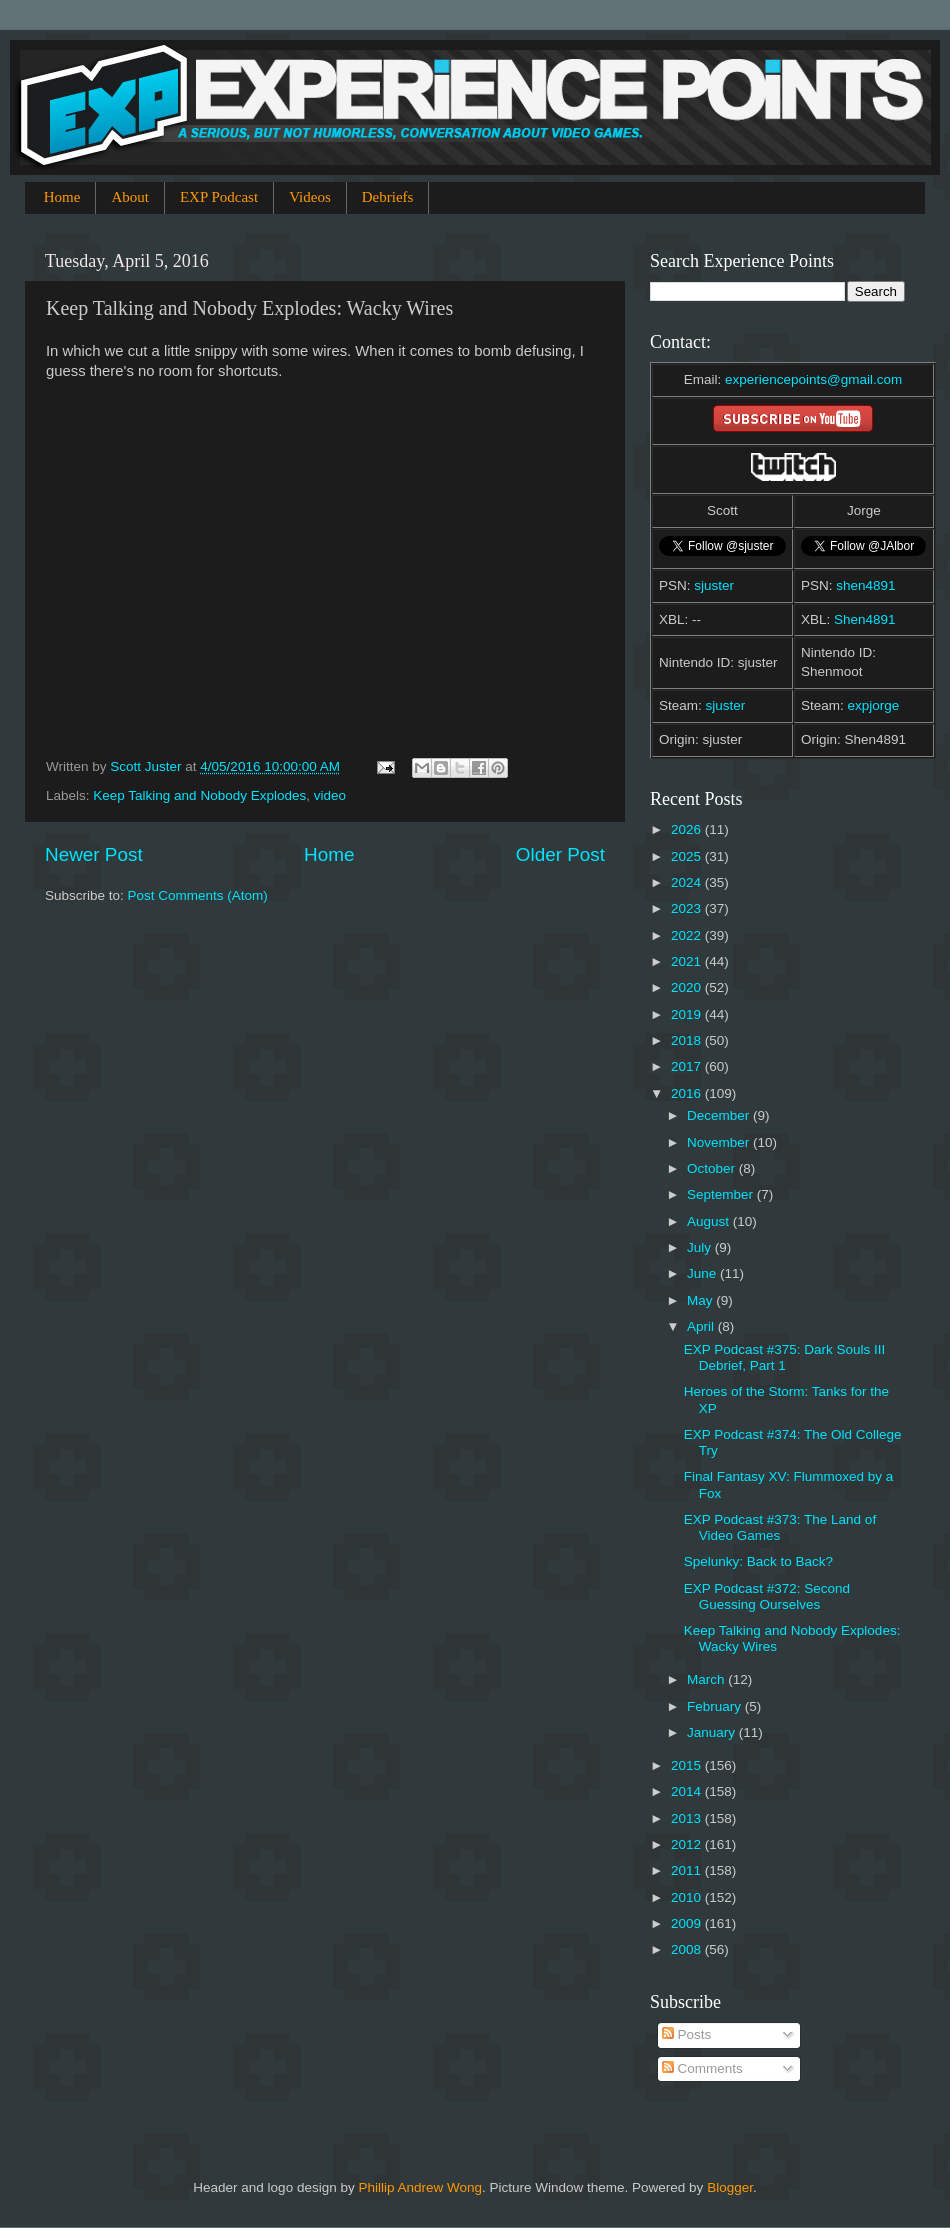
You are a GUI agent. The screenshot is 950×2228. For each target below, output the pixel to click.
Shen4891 (865, 619)
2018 (688, 1040)
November (720, 1142)
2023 (688, 908)
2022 (688, 935)
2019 (688, 1014)
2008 (688, 1949)
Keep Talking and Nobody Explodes (199, 795)
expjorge (874, 705)
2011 (688, 1870)
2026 (688, 829)
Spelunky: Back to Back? (758, 1561)
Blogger (730, 2187)
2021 (688, 961)
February (716, 1706)
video (330, 795)
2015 (688, 1765)
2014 (688, 1791)
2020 (688, 987)
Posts (687, 2034)
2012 (688, 1844)
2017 (688, 1066)
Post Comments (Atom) (198, 895)
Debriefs (388, 197)
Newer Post (94, 854)
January (713, 1732)
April (702, 1326)
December (720, 1115)
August (710, 1221)
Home (62, 197)
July (701, 1247)
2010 (688, 1897)
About (130, 197)
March (707, 1679)
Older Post (560, 854)
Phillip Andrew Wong (420, 2187)
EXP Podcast (219, 197)
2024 (688, 882)
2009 (688, 1923)
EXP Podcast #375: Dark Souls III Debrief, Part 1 (785, 1357)
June (703, 1273)
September (722, 1194)
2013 (688, 1818)
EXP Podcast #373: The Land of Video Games (780, 1527)
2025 (688, 856)
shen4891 (865, 585)
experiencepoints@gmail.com (813, 379)
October (713, 1168)
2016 (688, 1093)
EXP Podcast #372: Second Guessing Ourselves (767, 1596)
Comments (702, 2068)
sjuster (714, 585)
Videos (310, 197)
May (701, 1300)
